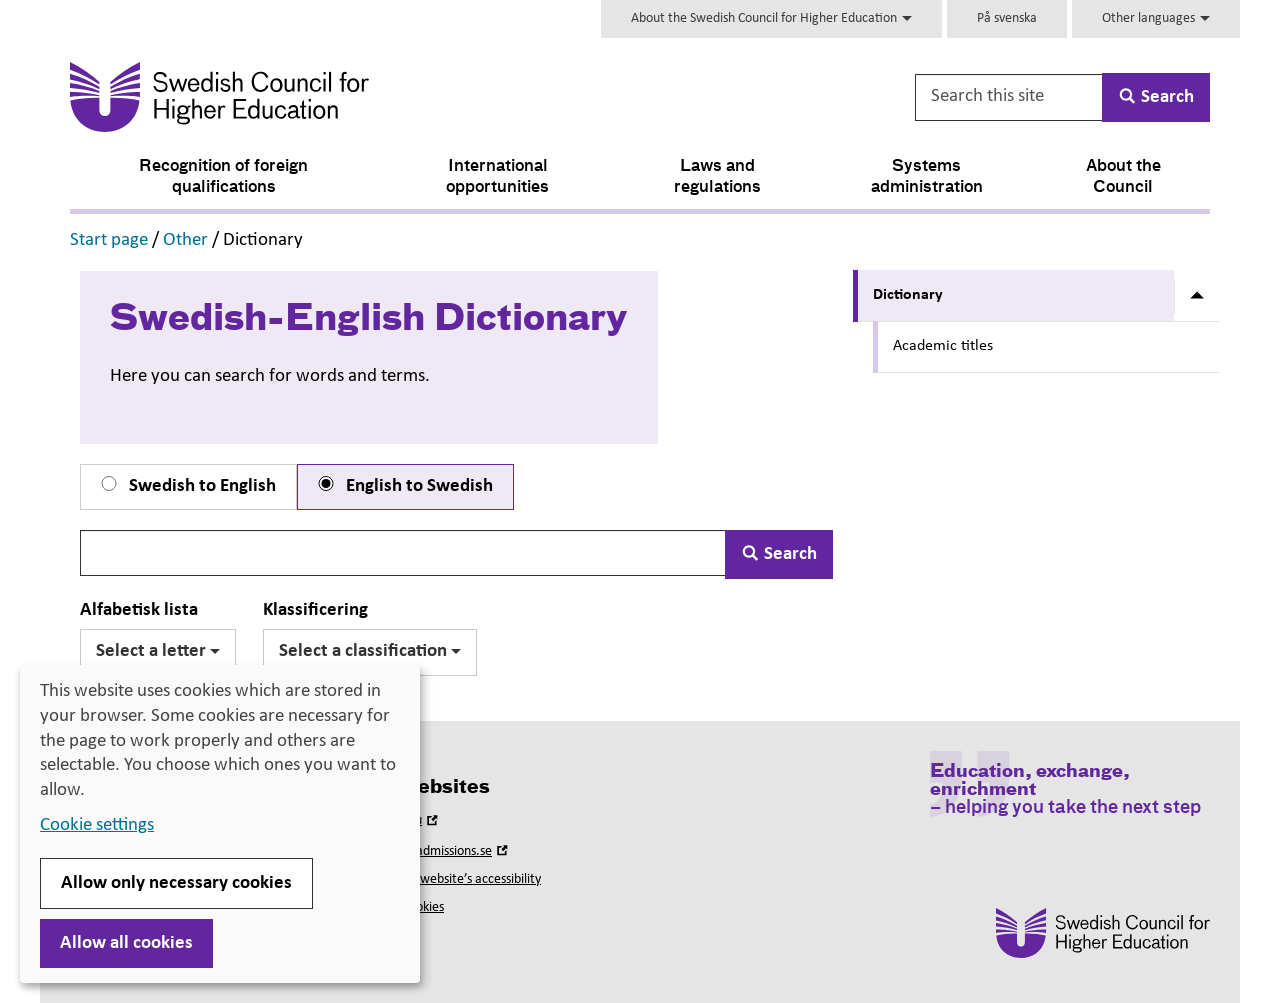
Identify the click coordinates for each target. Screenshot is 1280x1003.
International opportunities (497, 177)
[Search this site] (1010, 97)
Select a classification (370, 651)
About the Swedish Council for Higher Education (771, 18)
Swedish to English (186, 486)
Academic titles (943, 346)
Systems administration (927, 177)
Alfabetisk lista (139, 610)
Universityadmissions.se (436, 851)
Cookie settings (97, 825)
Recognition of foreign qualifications (223, 177)
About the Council (1123, 177)
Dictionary (908, 295)
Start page (109, 240)
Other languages (1156, 18)
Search (779, 554)
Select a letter (158, 651)
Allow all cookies (126, 943)
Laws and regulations (717, 177)
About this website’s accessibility (450, 879)
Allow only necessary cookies (176, 883)
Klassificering (315, 610)
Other (185, 240)
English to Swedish (403, 486)
